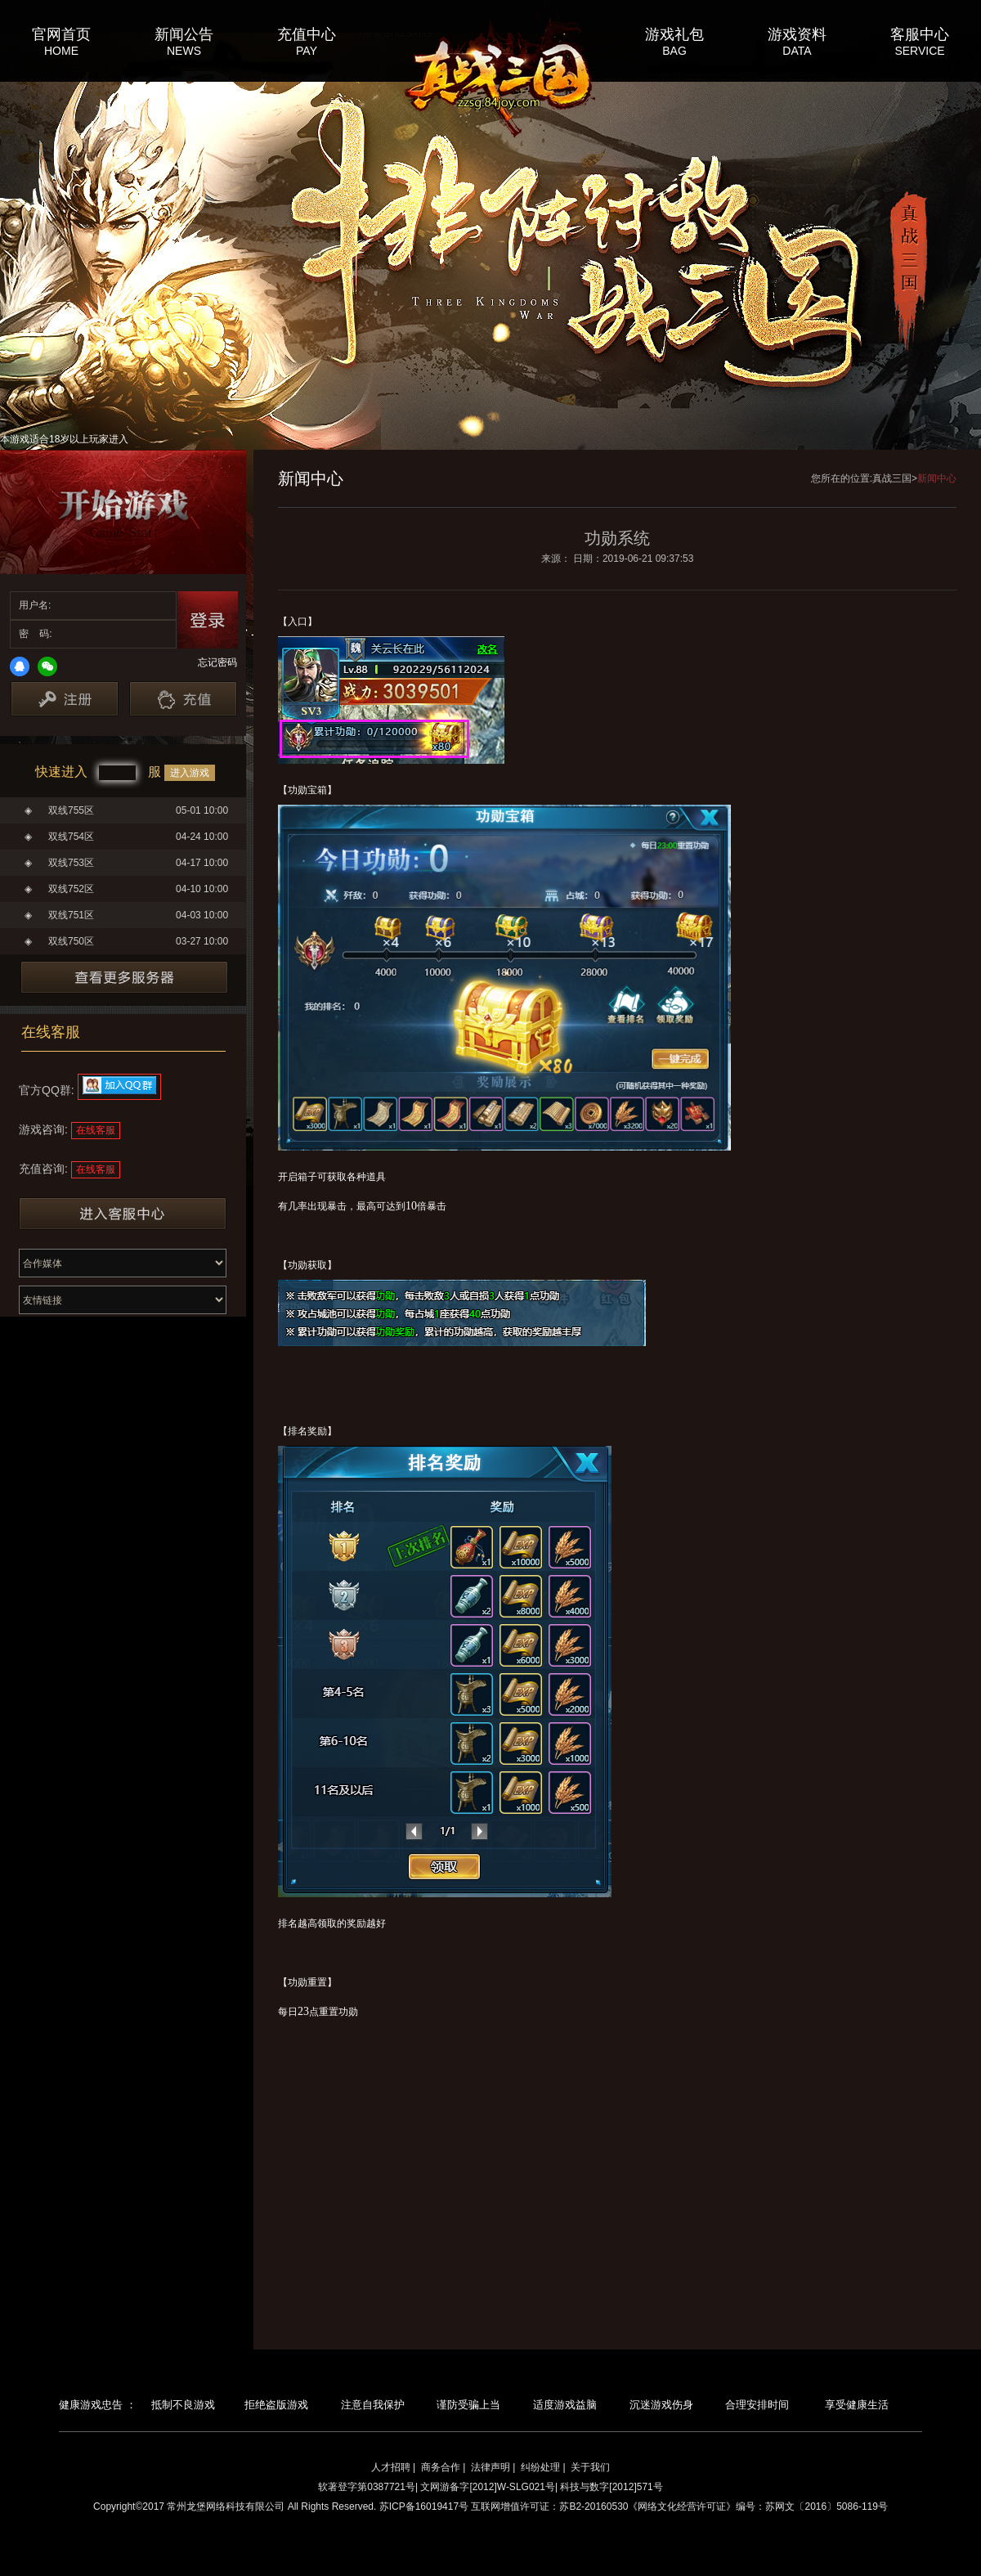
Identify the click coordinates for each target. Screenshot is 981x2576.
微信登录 (47, 666)
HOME (61, 50)
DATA (796, 50)
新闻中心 (936, 478)
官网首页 (61, 33)
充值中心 (306, 33)
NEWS (184, 50)
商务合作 (440, 2467)
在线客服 (95, 1130)
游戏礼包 (674, 33)
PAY (306, 50)
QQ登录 (19, 666)
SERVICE (919, 50)
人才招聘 (390, 2467)
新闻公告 (184, 33)
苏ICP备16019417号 (423, 2506)
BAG (674, 50)
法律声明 (490, 2467)
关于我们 (590, 2467)
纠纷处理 (540, 2467)
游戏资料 (797, 33)
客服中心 (919, 33)
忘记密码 (217, 662)
